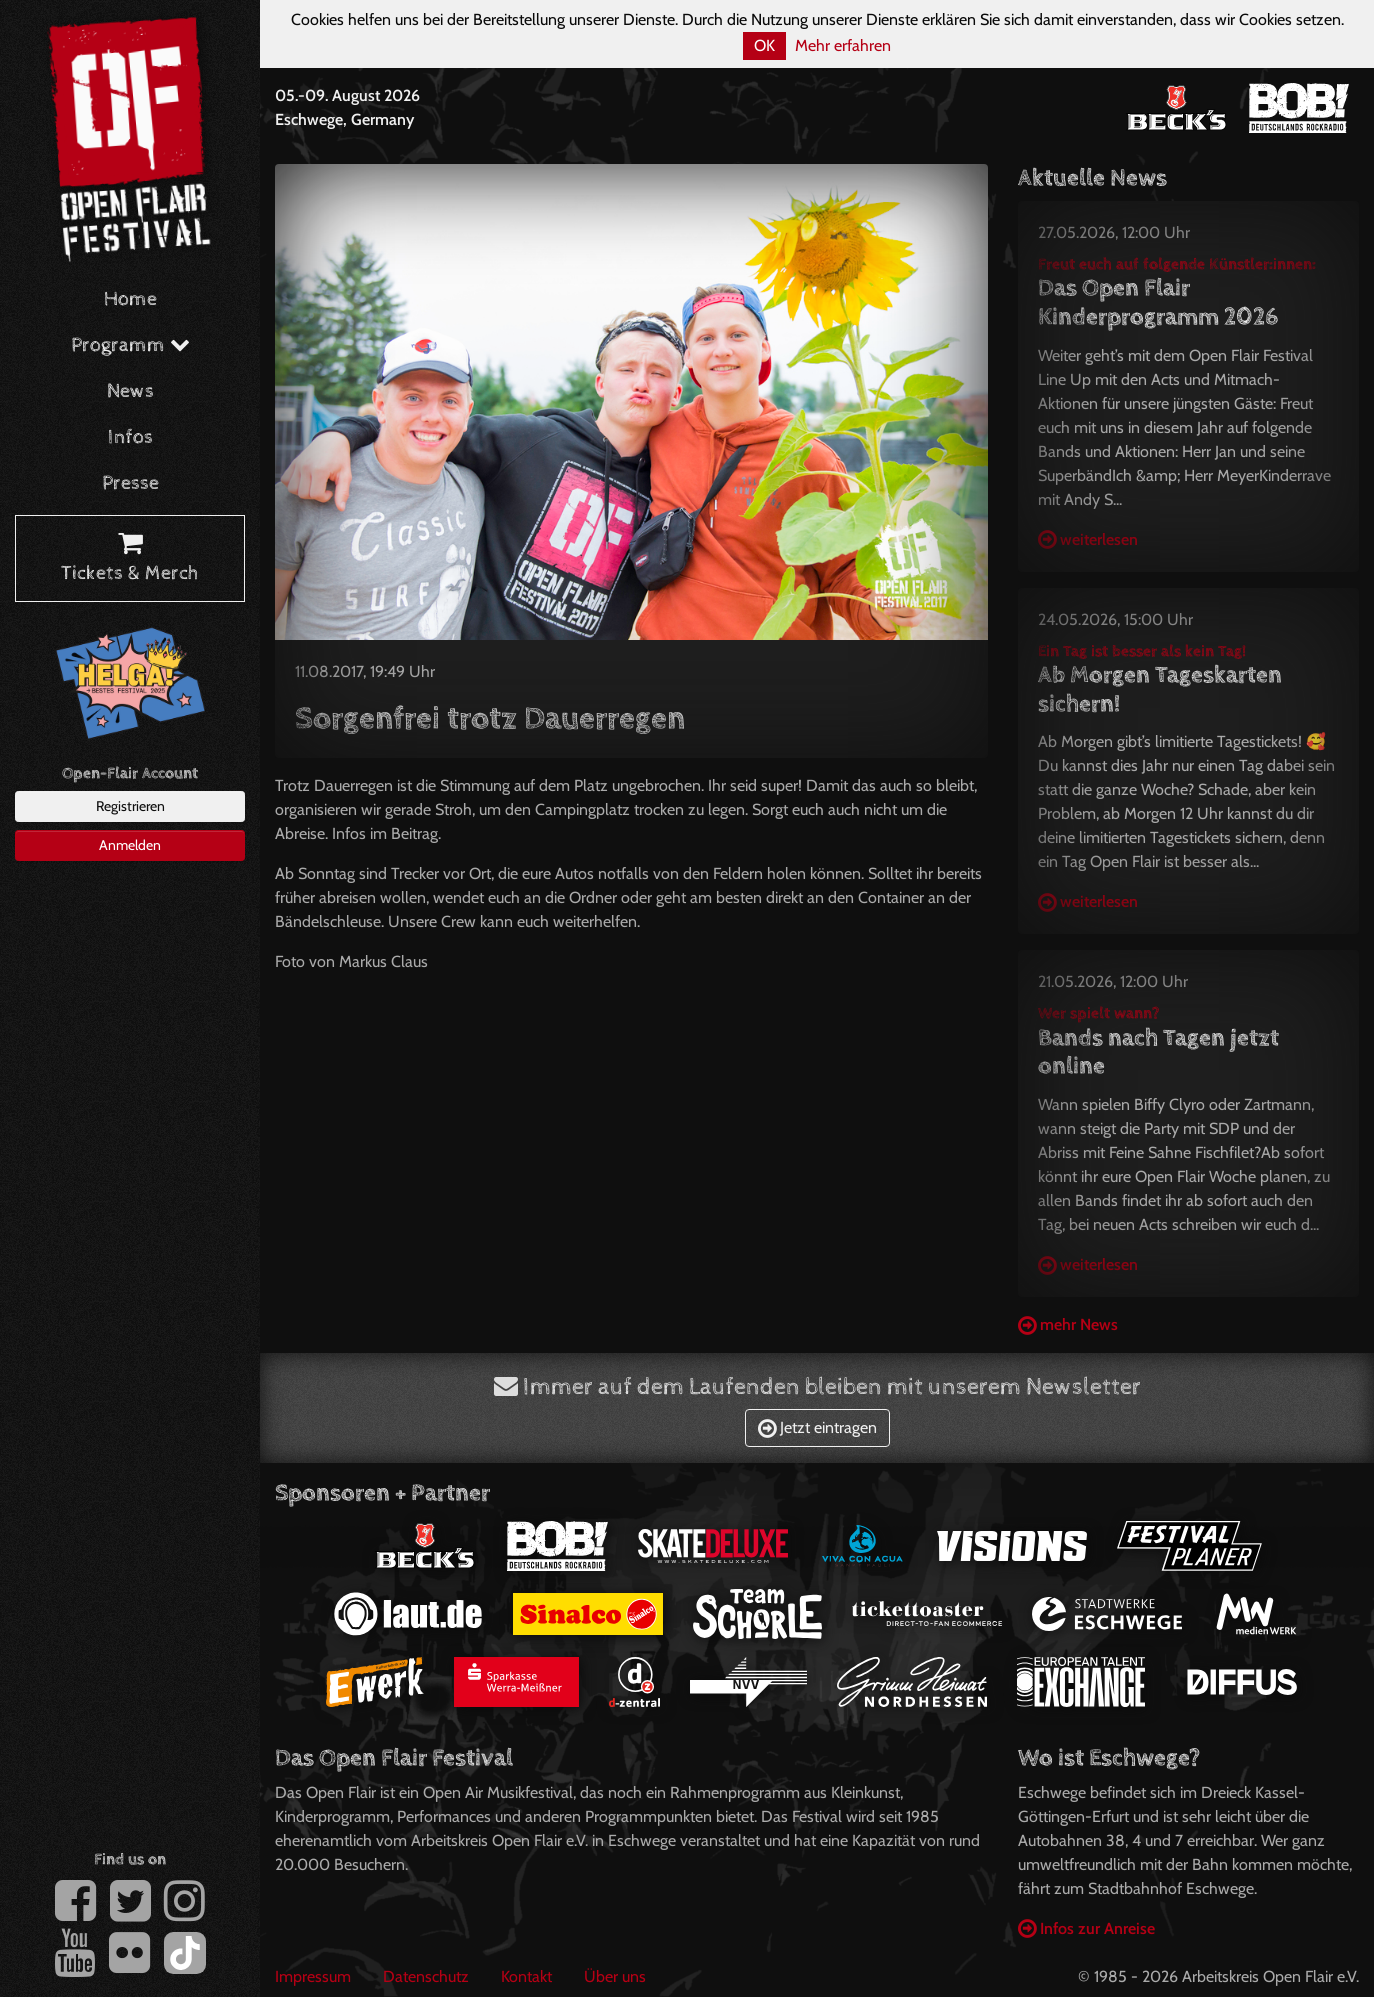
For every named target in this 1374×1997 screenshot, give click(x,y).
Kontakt (526, 1976)
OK (764, 45)
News (130, 391)
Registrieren (130, 806)
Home (130, 299)
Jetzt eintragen (817, 1427)
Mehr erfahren (843, 45)
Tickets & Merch (130, 559)
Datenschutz (426, 1976)
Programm (130, 345)
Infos (130, 437)
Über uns (615, 1976)
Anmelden (130, 845)
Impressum (313, 1976)
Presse (130, 483)
